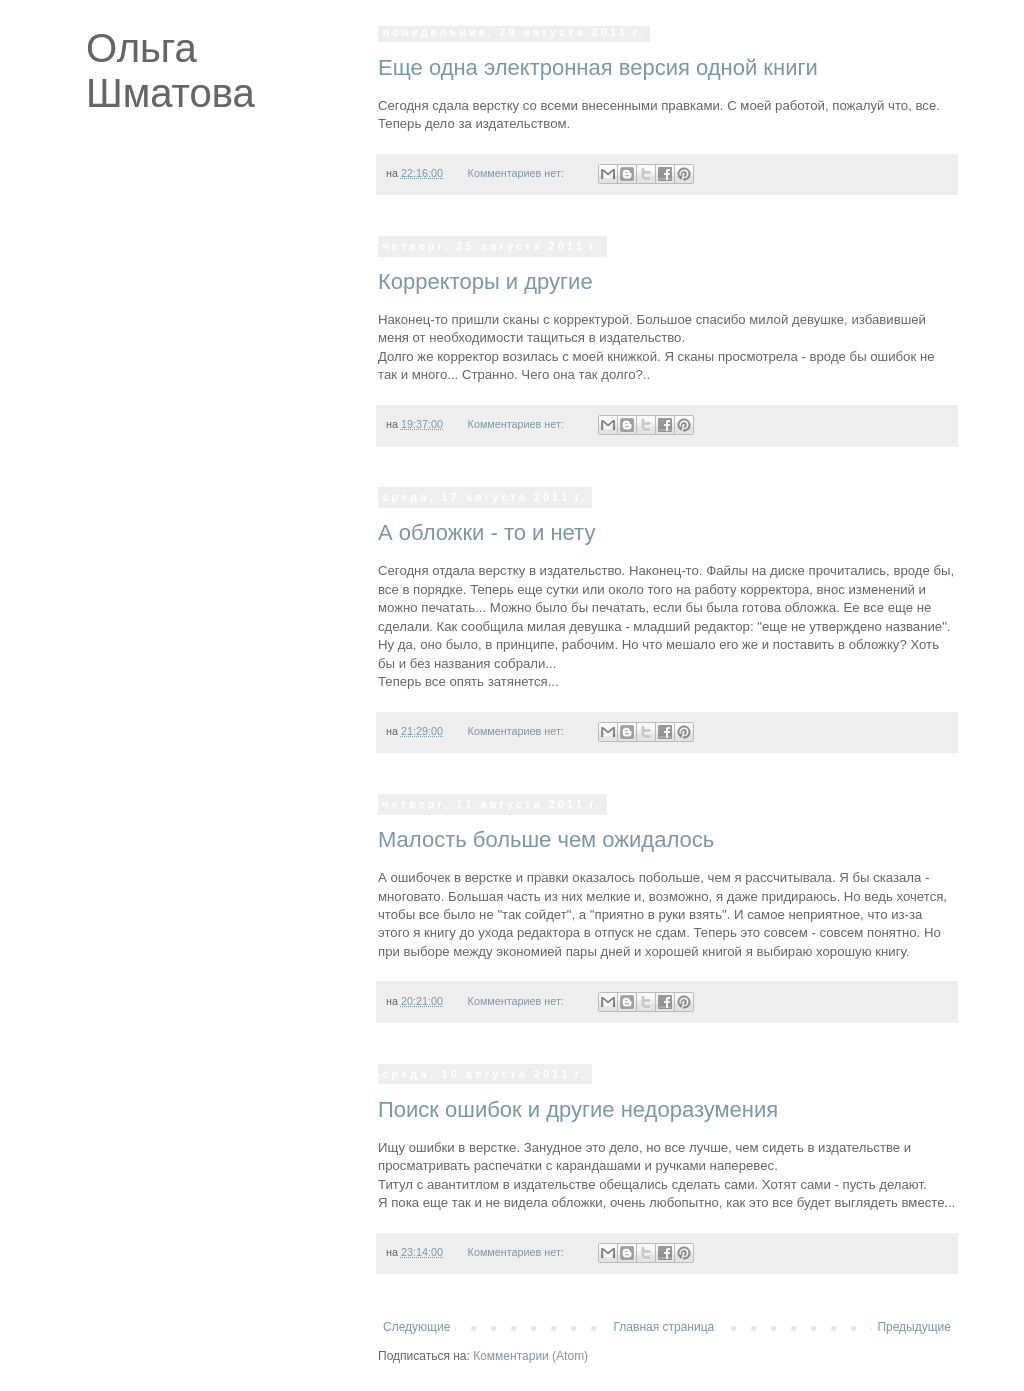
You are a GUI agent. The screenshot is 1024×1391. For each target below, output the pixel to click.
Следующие (416, 1327)
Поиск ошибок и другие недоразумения (578, 1109)
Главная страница (664, 1327)
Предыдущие (914, 1327)
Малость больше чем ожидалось (546, 839)
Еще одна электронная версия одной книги (598, 67)
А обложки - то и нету (486, 532)
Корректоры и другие (485, 281)
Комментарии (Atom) (530, 1356)
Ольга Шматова (170, 70)
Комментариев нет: (517, 173)
